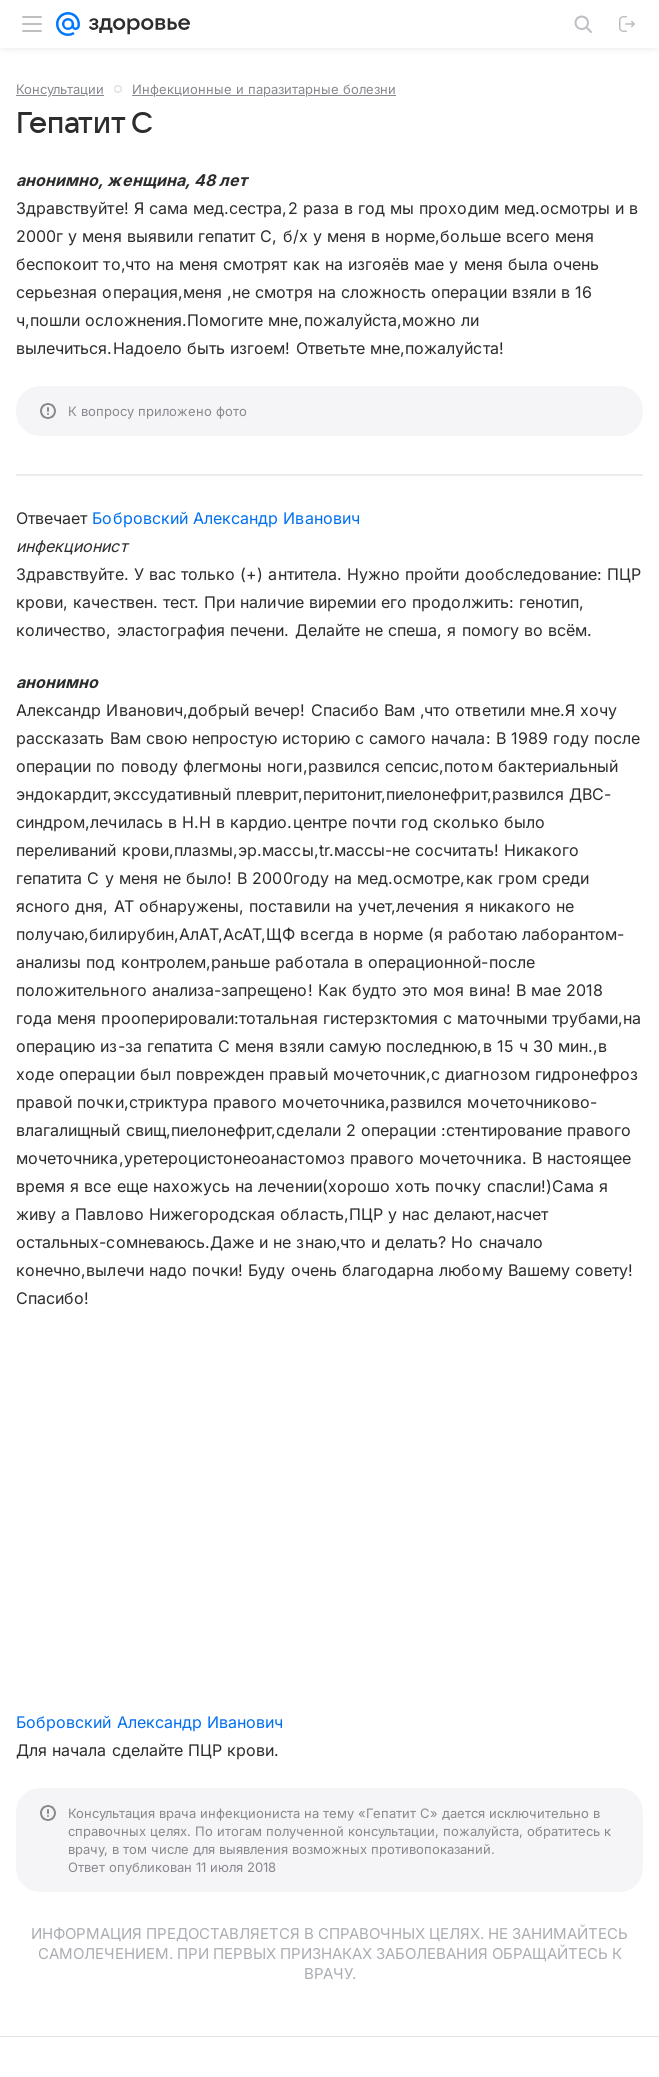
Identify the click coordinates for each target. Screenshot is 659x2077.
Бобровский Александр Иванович (225, 518)
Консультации (60, 89)
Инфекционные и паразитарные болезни (264, 89)
